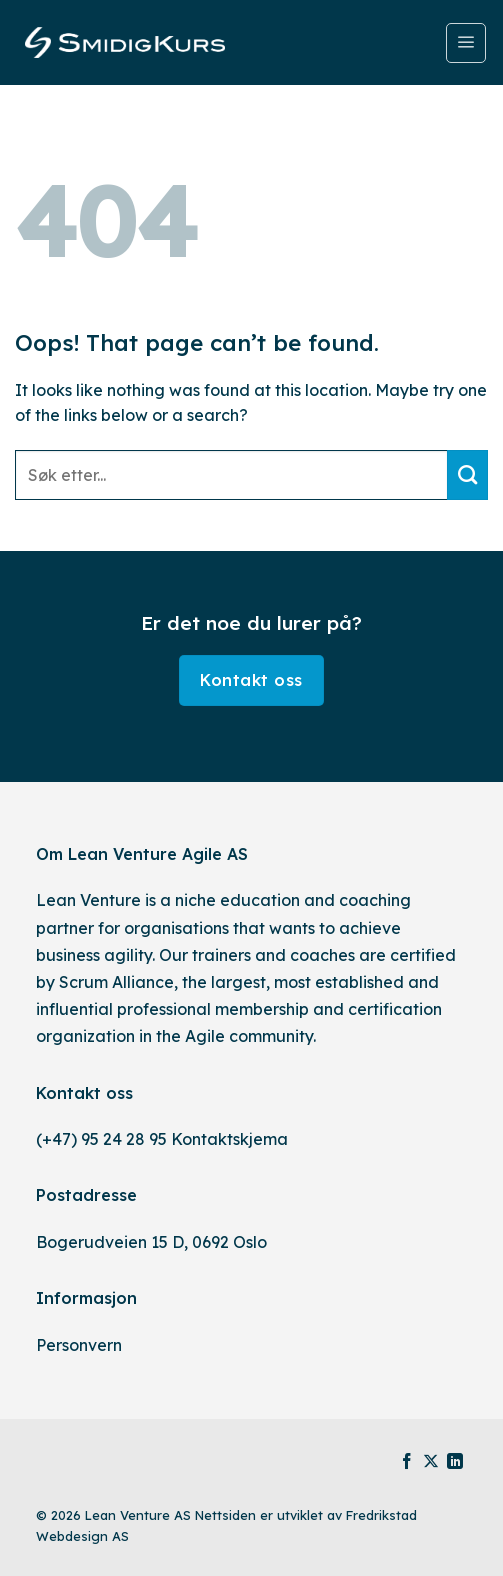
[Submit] (467, 475)
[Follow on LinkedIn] (455, 1462)
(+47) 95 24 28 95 (101, 1139)
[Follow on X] (431, 1462)
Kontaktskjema (229, 1139)
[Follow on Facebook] (407, 1462)
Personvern (79, 1345)
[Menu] (466, 43)
